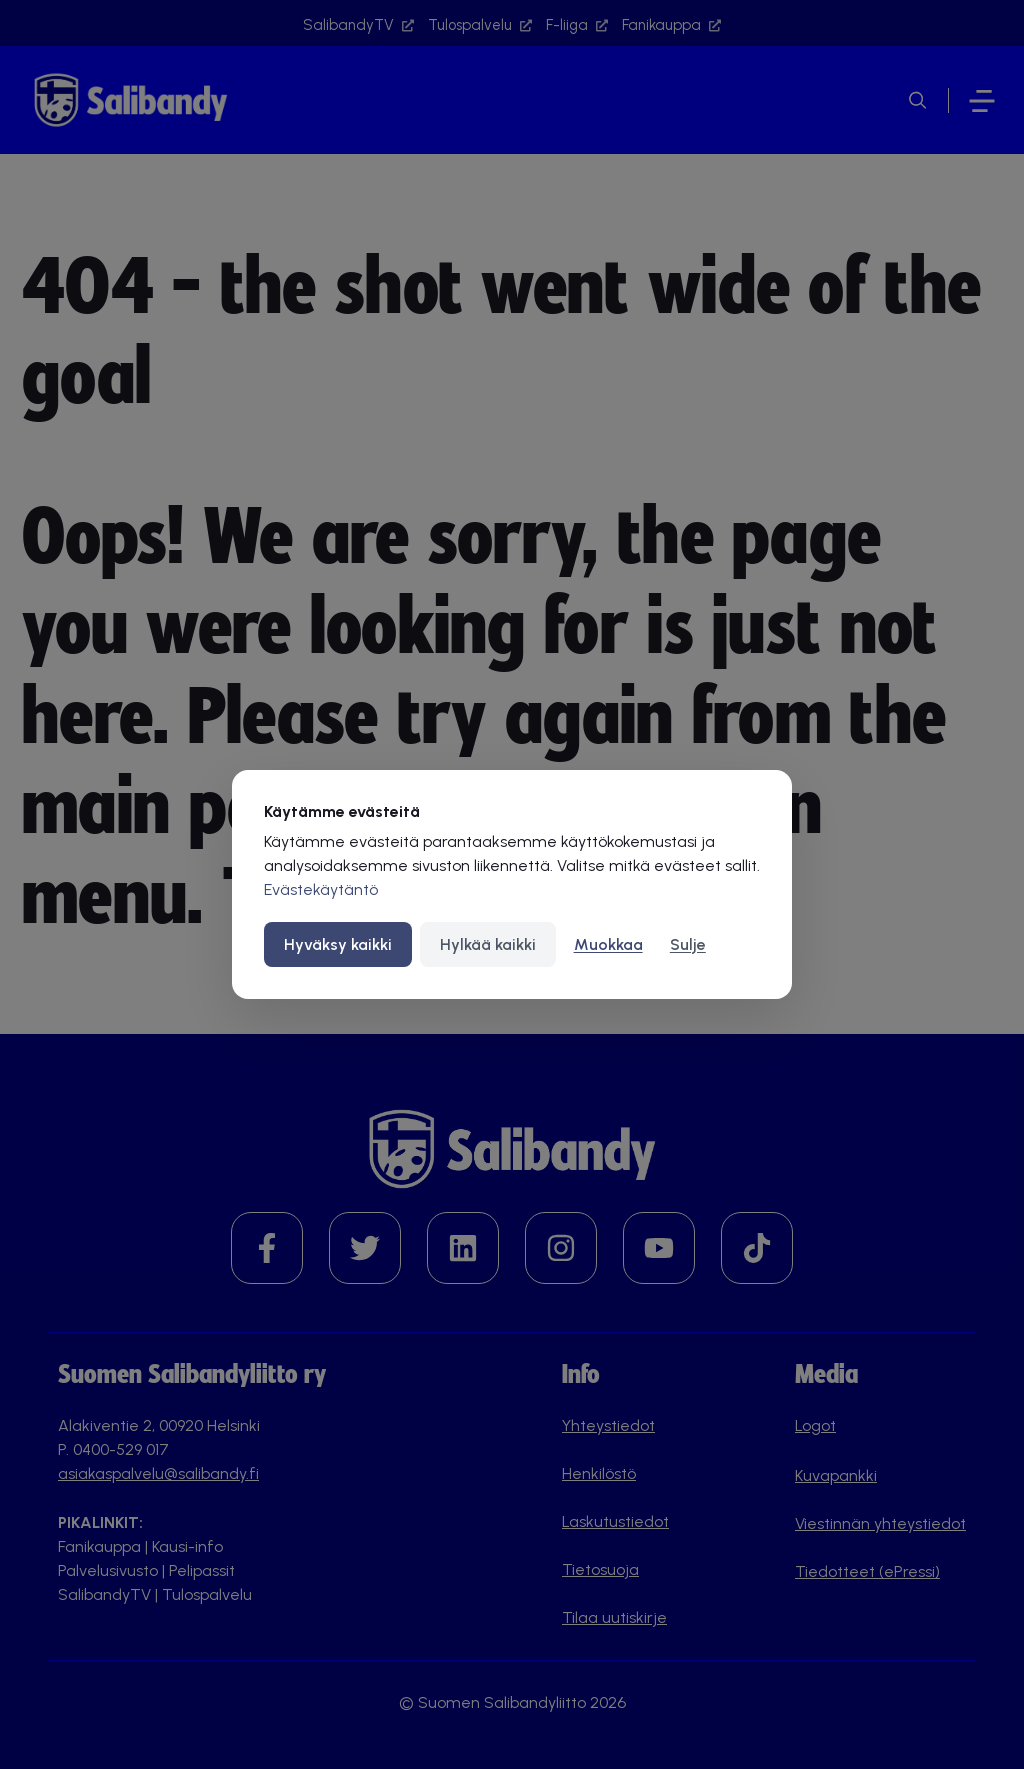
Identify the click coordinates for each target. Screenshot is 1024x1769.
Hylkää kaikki (488, 944)
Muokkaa (608, 944)
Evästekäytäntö (321, 889)
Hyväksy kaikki (338, 944)
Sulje (688, 944)
